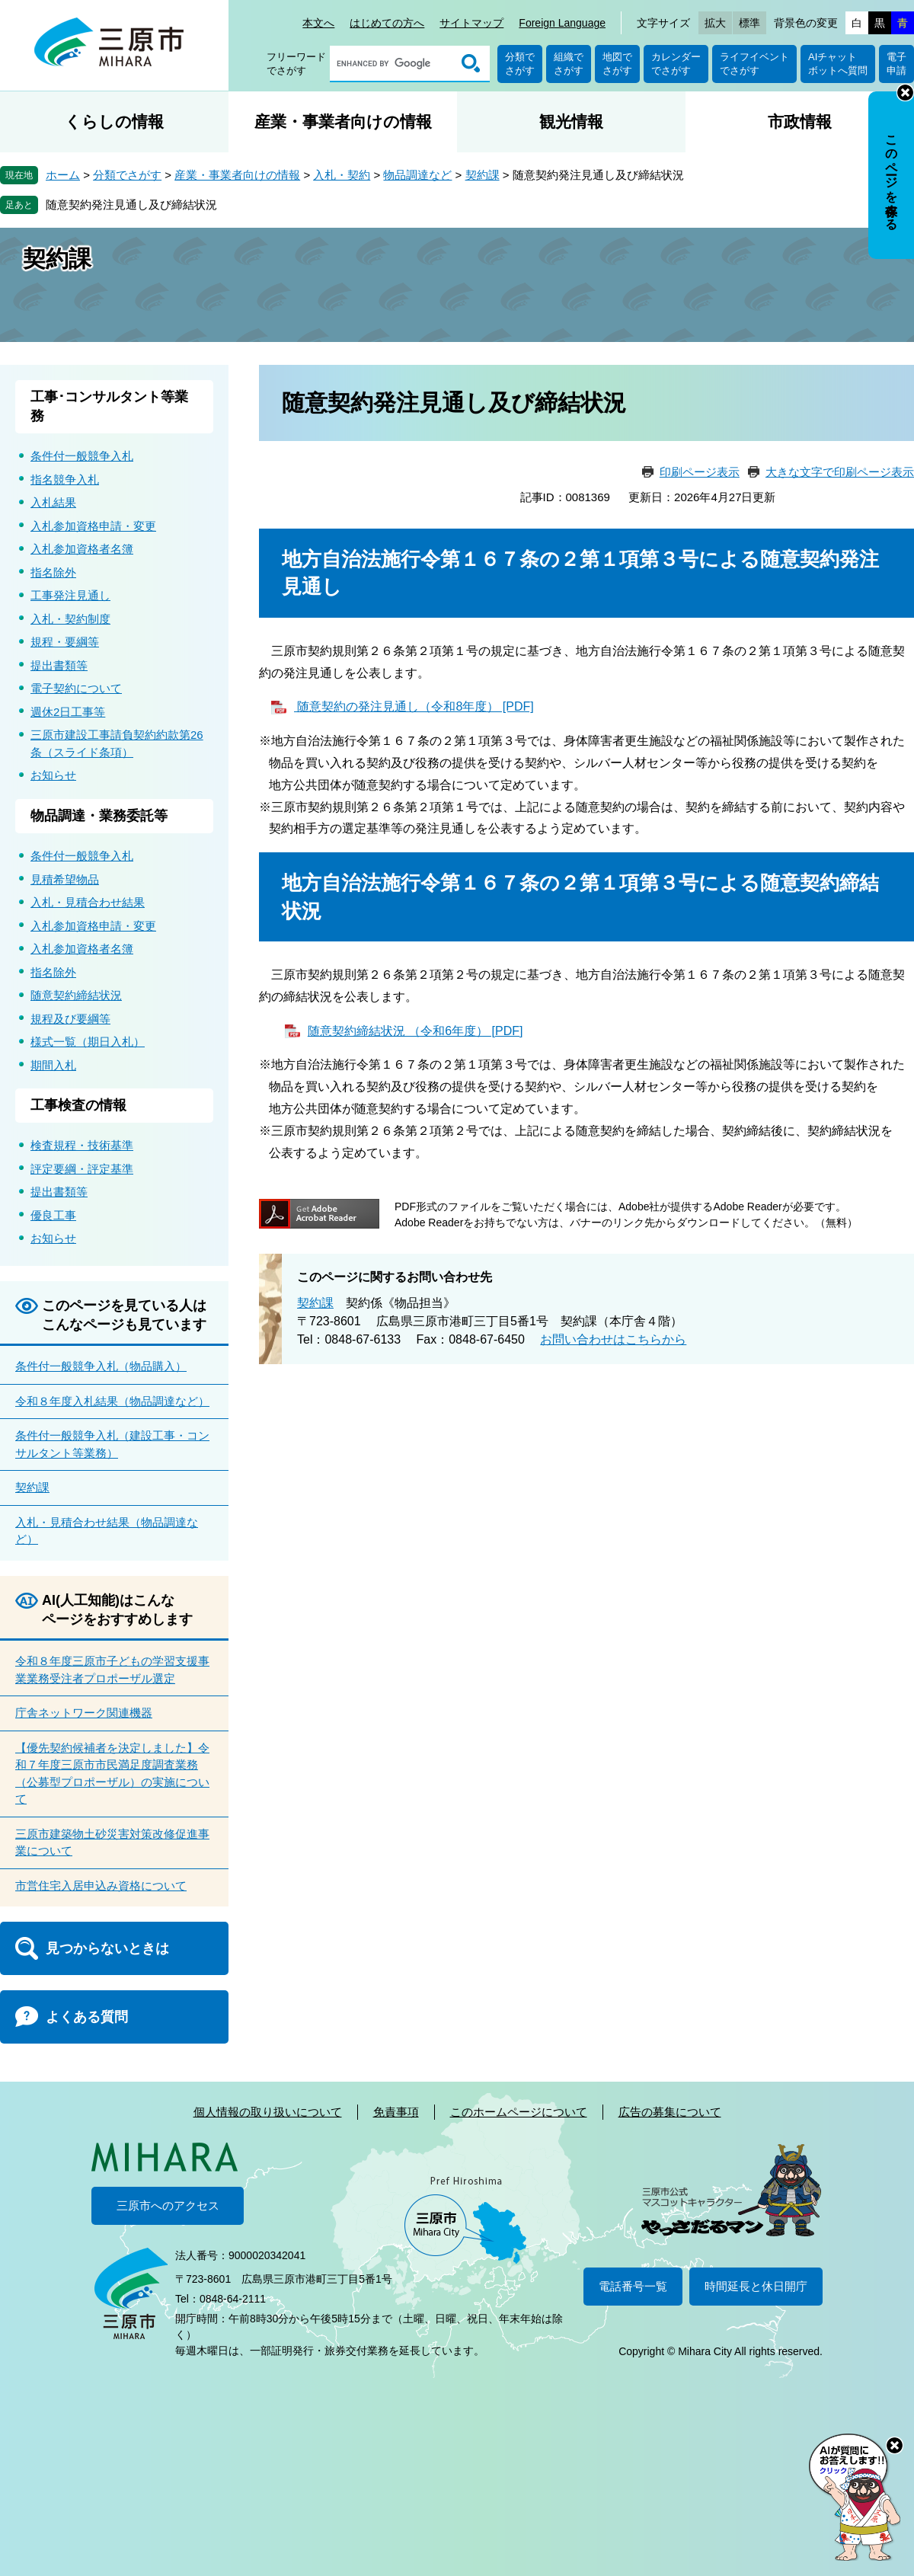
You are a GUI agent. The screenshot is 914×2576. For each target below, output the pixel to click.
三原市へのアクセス (168, 2205)
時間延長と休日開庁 (756, 2286)
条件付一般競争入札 (81, 455)
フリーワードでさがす (296, 63)
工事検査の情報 (78, 1105)
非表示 (905, 92)
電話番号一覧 (633, 2286)
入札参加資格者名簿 (81, 548)
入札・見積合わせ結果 (87, 902)
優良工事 (53, 1215)
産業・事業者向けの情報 (343, 121)
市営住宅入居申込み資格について (101, 1885)
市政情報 (800, 121)
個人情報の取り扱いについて (267, 2111)
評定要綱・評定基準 (81, 1168)
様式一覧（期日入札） (87, 1041)
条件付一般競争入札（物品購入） (101, 1366)
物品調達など (417, 174)
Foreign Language (562, 23)
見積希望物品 (64, 879)
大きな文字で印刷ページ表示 (839, 471)
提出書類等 (59, 665)
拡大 (715, 23)
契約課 (482, 174)
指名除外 (53, 572)
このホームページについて (518, 2111)
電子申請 (896, 63)
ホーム (63, 174)
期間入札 (53, 1065)
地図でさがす (617, 63)
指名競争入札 (64, 479)
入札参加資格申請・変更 (93, 525)
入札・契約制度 (70, 618)
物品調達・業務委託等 (99, 815)
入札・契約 (341, 174)
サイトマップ (471, 23)
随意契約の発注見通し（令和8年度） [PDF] (414, 706)
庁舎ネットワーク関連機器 (83, 1712)
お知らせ (53, 775)
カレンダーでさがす (676, 63)
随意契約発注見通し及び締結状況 (131, 204)
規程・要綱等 (64, 641)
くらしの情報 (114, 121)
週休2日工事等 (67, 711)
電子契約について (76, 688)
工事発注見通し (70, 595)
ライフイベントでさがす (754, 63)
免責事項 (396, 2111)
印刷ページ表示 (700, 471)
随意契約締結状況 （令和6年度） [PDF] (415, 1030)
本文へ (318, 23)
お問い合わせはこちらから (613, 1339)
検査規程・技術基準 (81, 1145)
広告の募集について (669, 2111)
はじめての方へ (387, 23)
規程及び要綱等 (70, 1018)
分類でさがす (520, 63)
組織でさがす (568, 63)
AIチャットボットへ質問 (838, 63)
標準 (749, 23)
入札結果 (53, 502)
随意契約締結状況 (76, 995)
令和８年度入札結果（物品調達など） (112, 1401)
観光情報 (571, 121)
